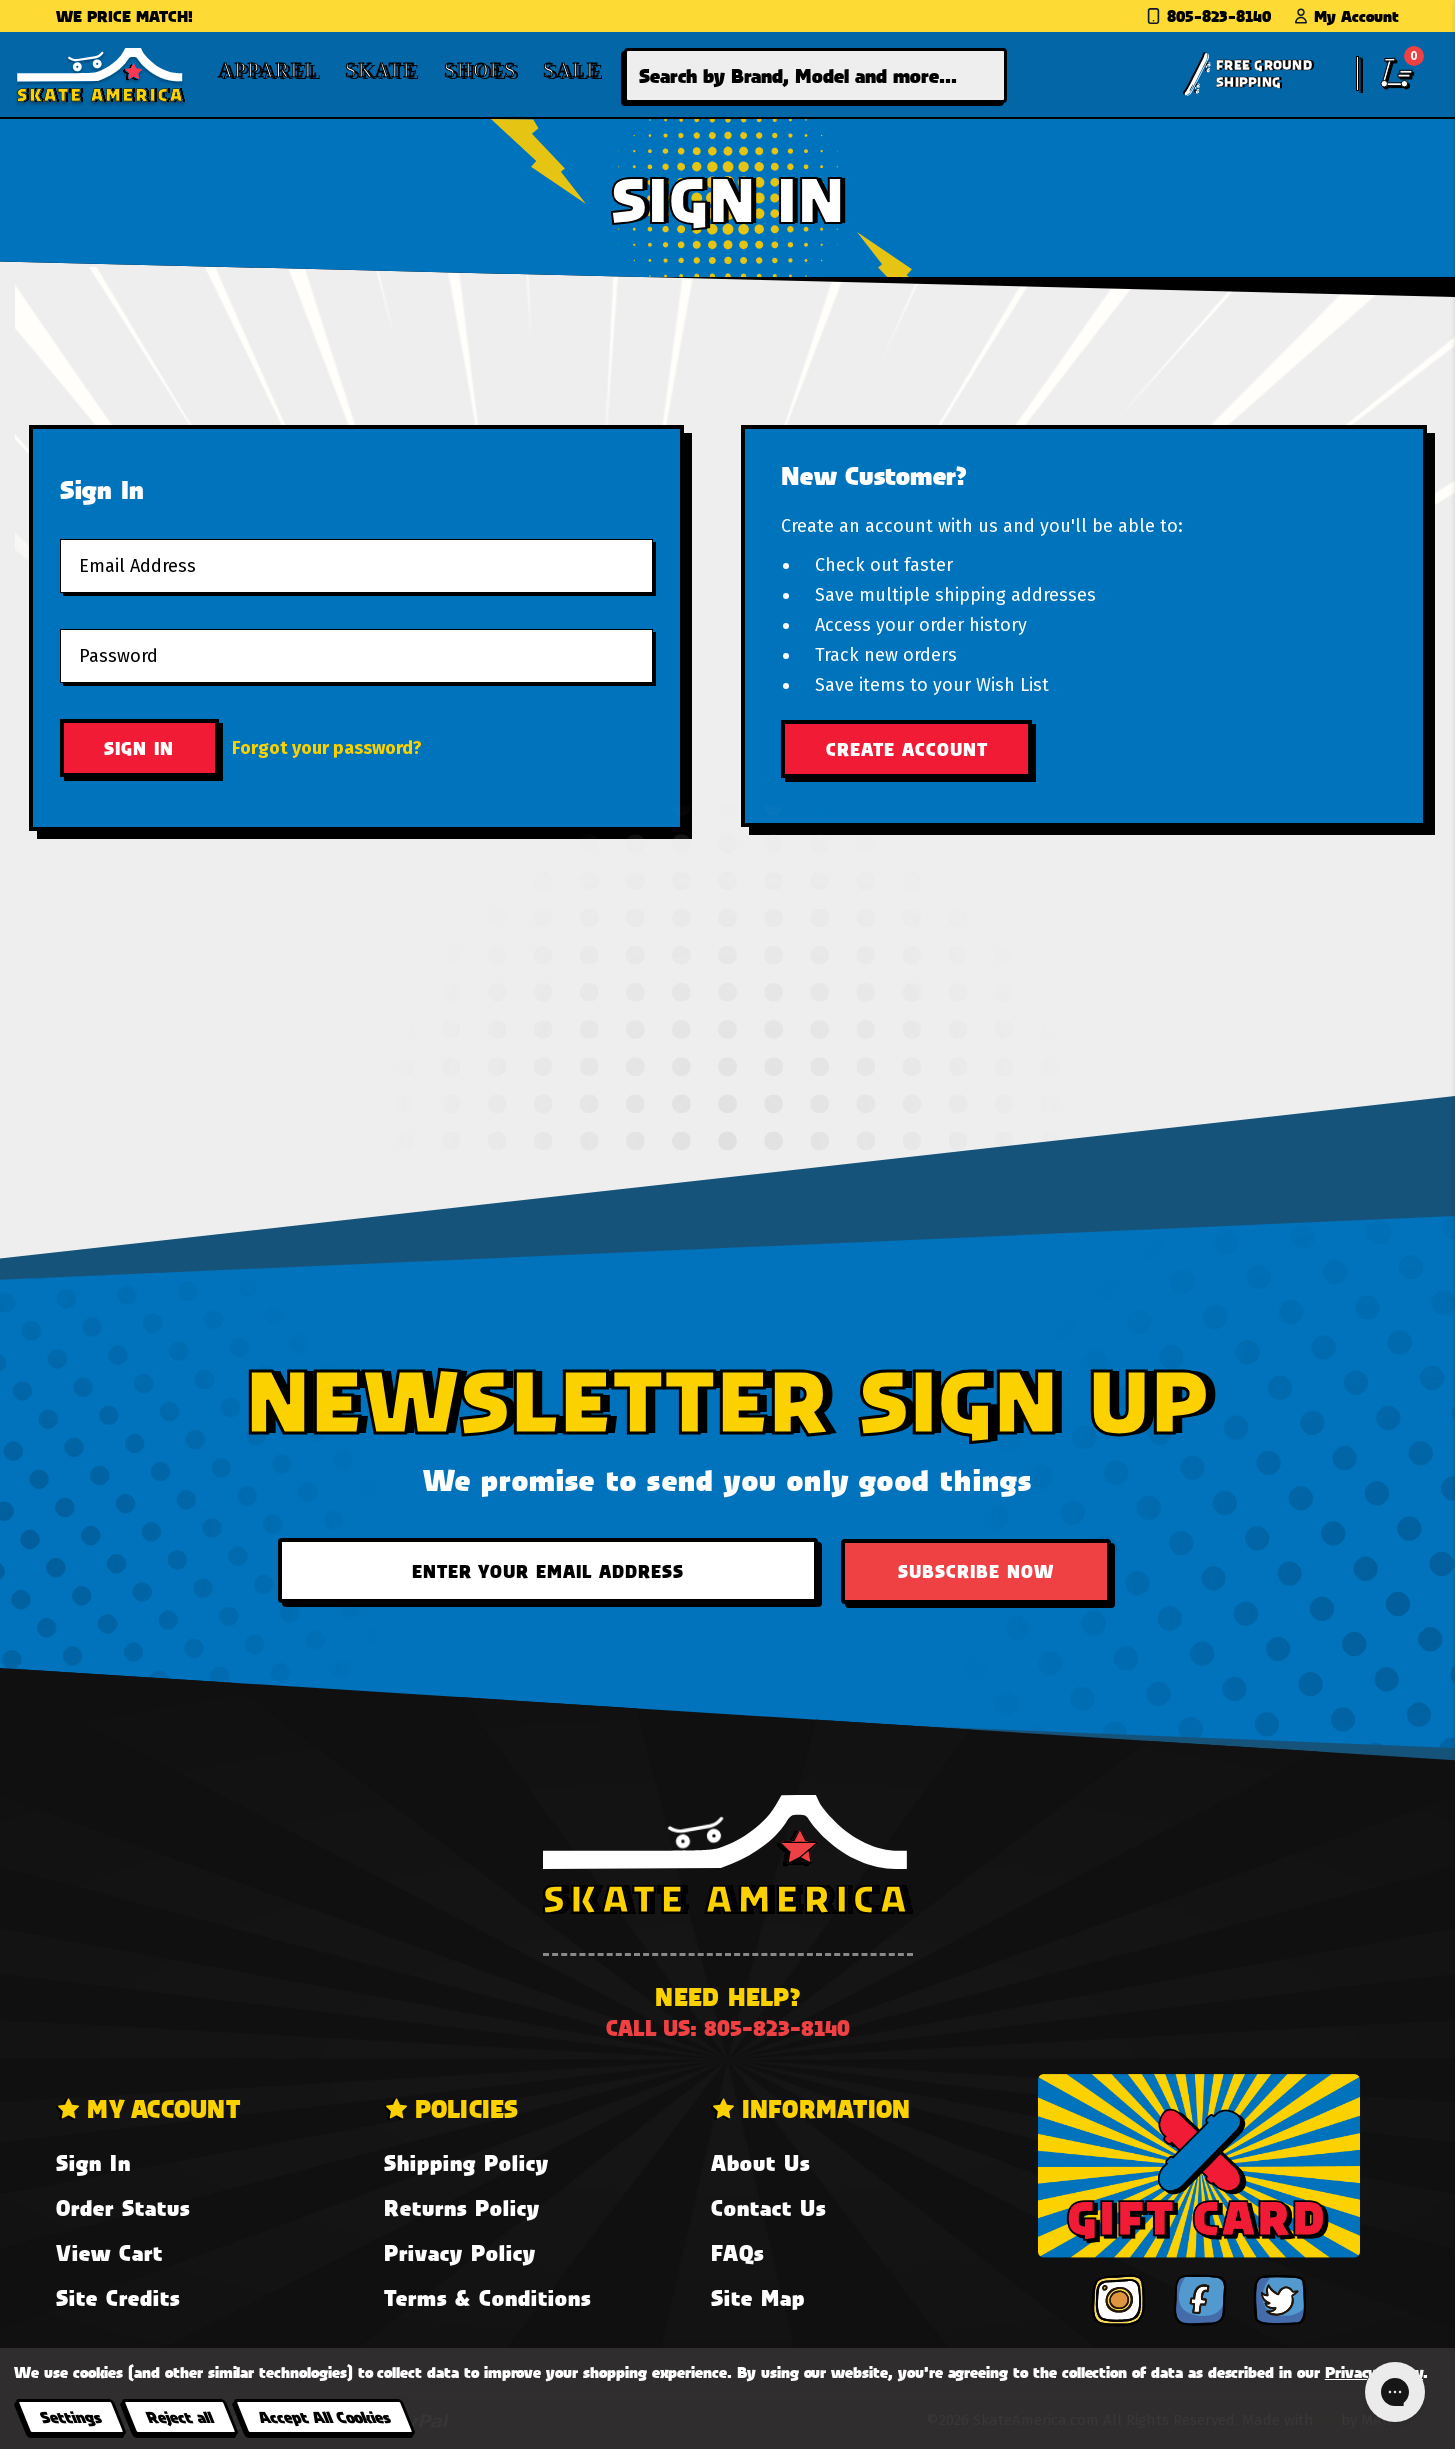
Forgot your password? (327, 748)
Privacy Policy (460, 2252)
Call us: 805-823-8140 (728, 2027)
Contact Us (768, 2207)
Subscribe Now (976, 1571)
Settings (70, 2416)
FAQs (737, 2252)
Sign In (93, 2162)
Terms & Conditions (487, 2297)
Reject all (179, 2416)
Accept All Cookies (324, 2416)
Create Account (907, 749)
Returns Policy (462, 2207)
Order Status (123, 2207)
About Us (760, 2162)
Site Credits (118, 2297)
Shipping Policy (466, 2162)
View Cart (109, 2252)
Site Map (758, 2297)
